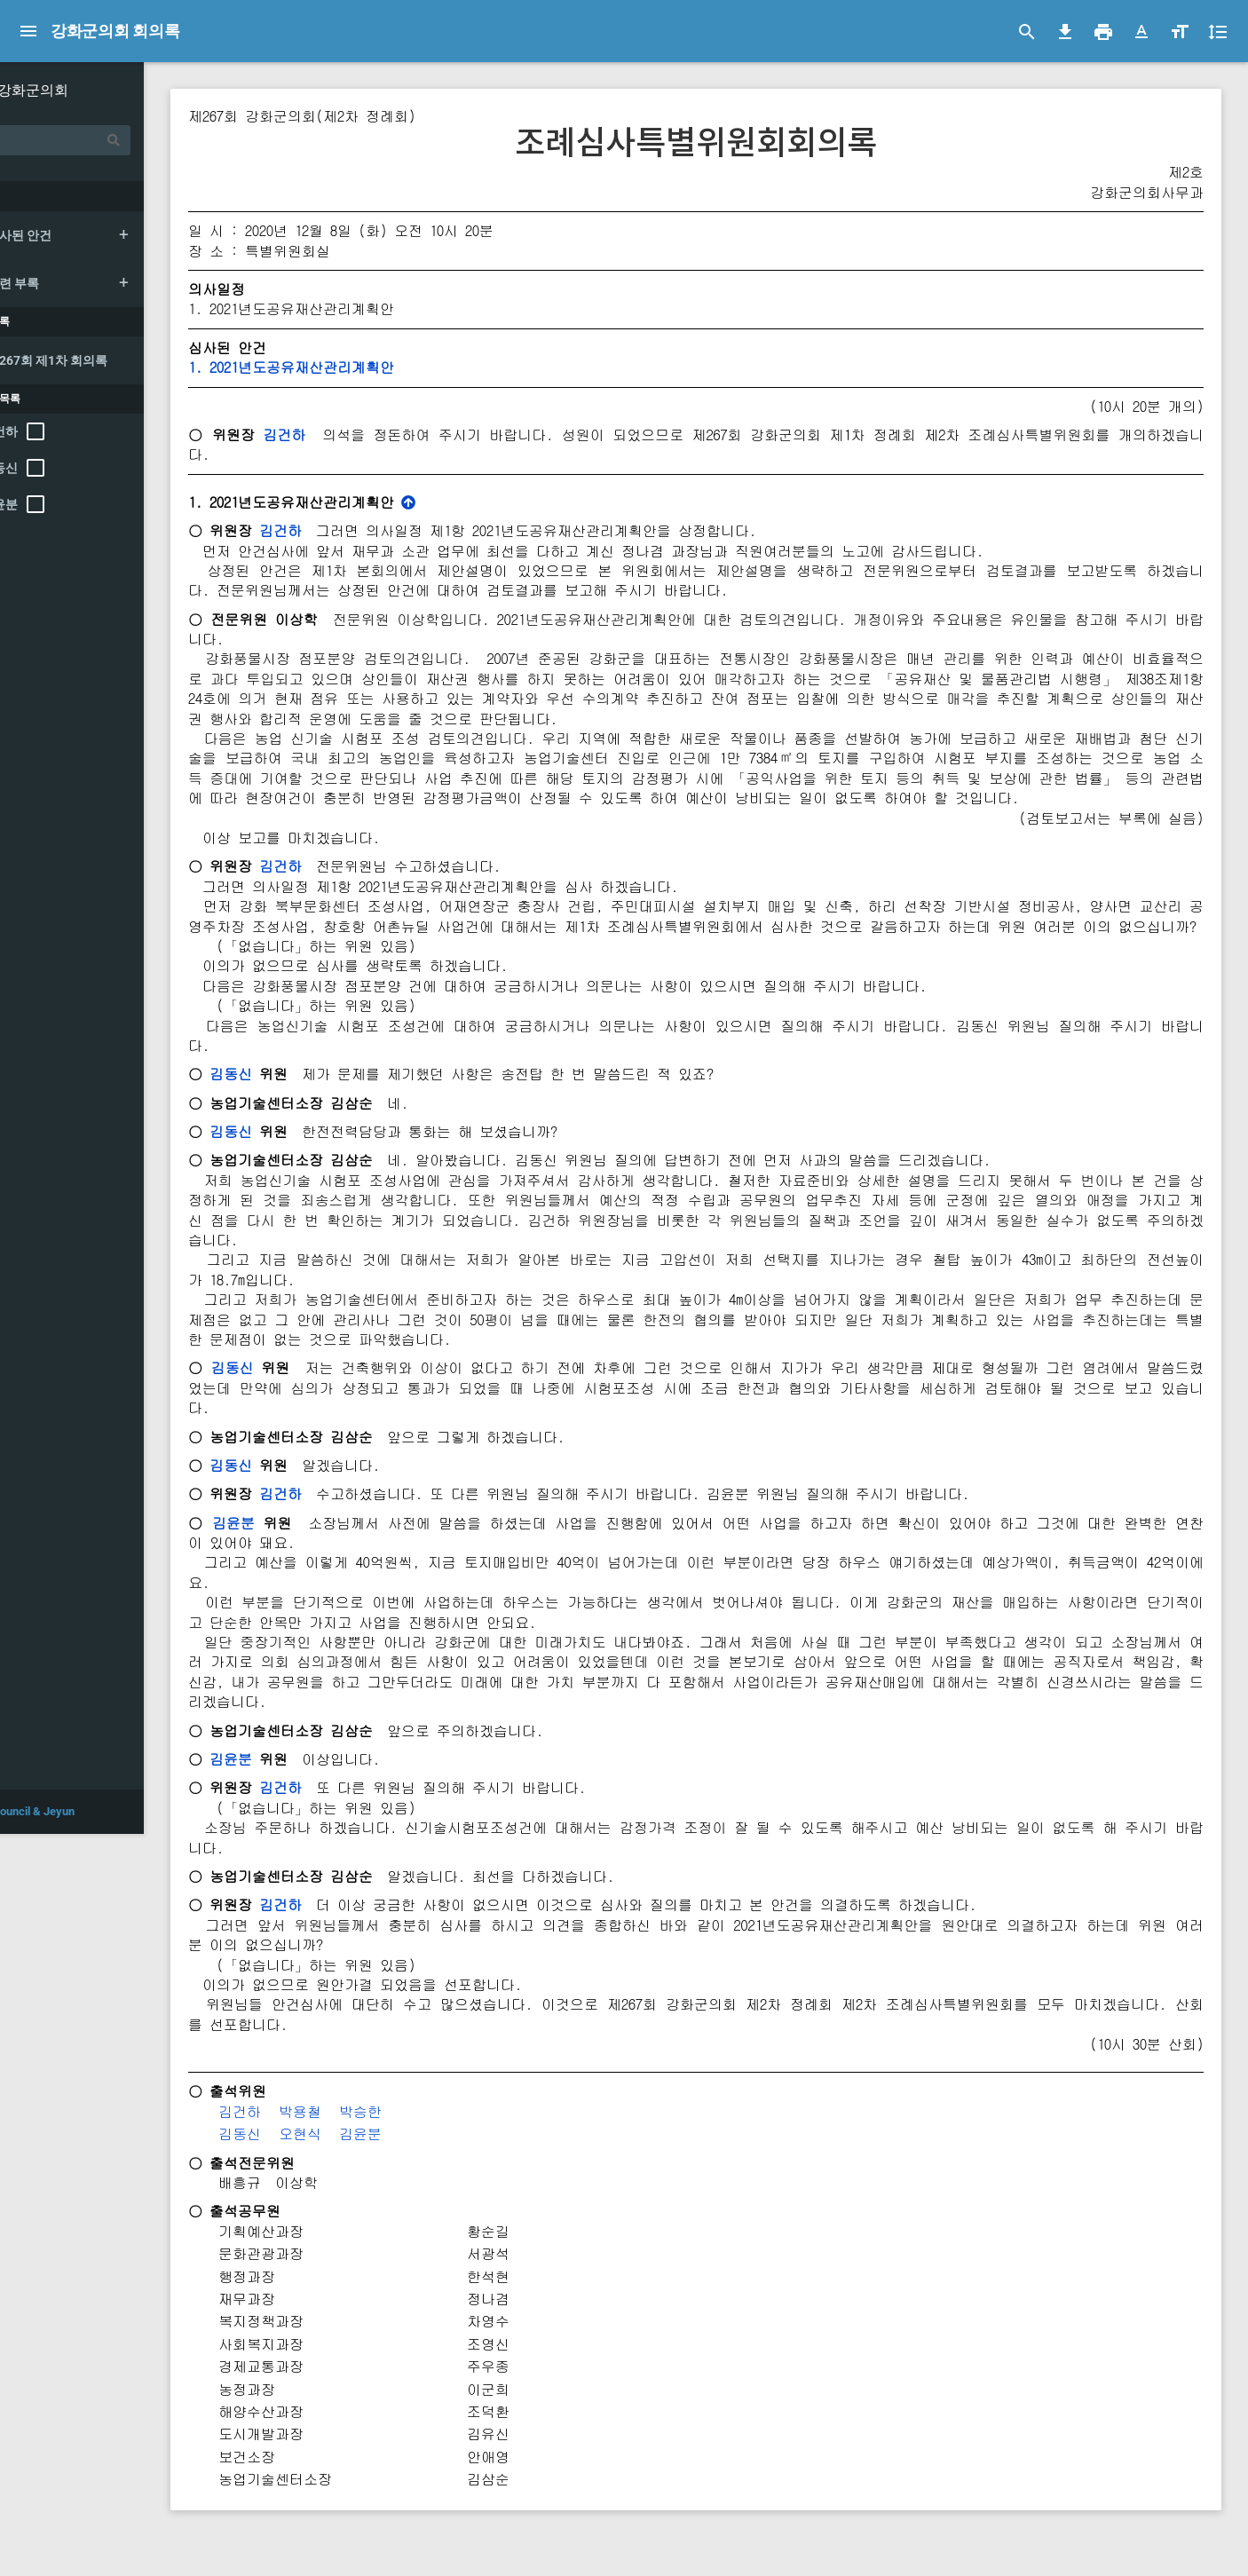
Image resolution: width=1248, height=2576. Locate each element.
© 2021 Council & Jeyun (74, 2553)
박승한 (420, 2151)
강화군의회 (93, 90)
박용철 (360, 2151)
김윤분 (293, 1562)
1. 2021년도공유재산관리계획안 (351, 367)
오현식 (360, 2173)
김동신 (291, 1113)
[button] (1141, 32)
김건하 (341, 434)
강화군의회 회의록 (116, 30)
